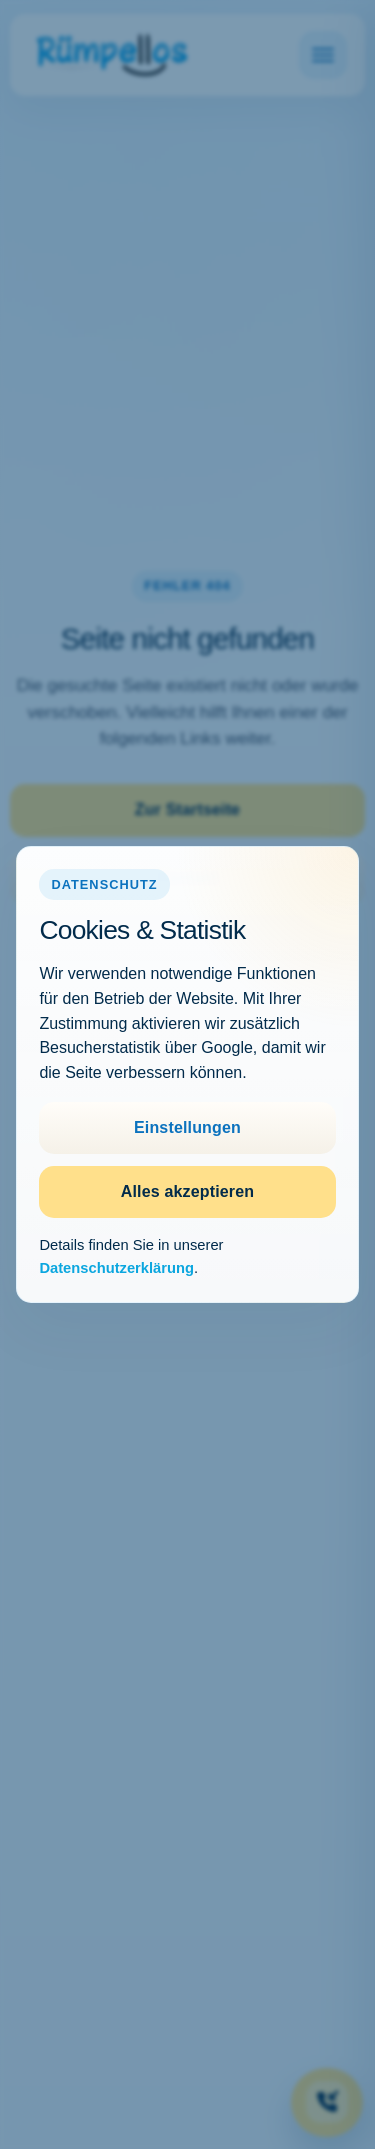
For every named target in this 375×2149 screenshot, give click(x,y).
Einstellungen (187, 1127)
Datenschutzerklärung (116, 1268)
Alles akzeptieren (187, 1191)
